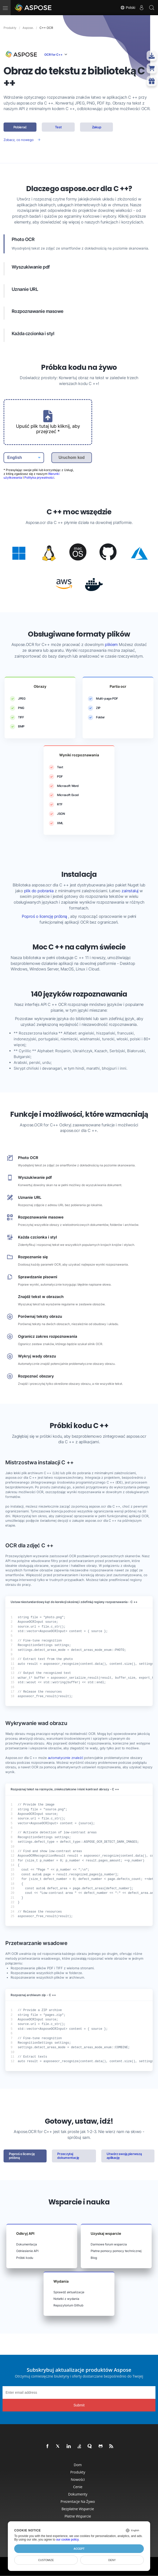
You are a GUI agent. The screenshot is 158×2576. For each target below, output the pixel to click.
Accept (78, 2548)
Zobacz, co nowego (19, 140)
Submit (79, 2405)
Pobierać (20, 127)
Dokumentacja (26, 2244)
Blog (94, 2258)
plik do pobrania (38, 890)
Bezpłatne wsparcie (78, 2508)
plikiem (111, 644)
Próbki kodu (24, 2258)
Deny (112, 2560)
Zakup (96, 127)
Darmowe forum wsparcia (109, 2244)
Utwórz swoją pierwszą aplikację (124, 2156)
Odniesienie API (27, 2251)
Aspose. (28, 28)
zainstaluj (130, 890)
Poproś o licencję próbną (44, 916)
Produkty (77, 2472)
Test (58, 127)
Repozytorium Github (68, 2305)
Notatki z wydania (66, 2299)
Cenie (78, 2486)
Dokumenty (77, 2494)
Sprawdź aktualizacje (68, 2292)
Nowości (78, 2479)
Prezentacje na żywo (78, 2501)
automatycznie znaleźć (65, 1758)
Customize (46, 2560)
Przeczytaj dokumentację (68, 2156)
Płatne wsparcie (78, 2516)
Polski (127, 7)
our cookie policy (67, 2539)
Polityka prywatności (39, 477)
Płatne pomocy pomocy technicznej (116, 2251)
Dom (78, 2464)
